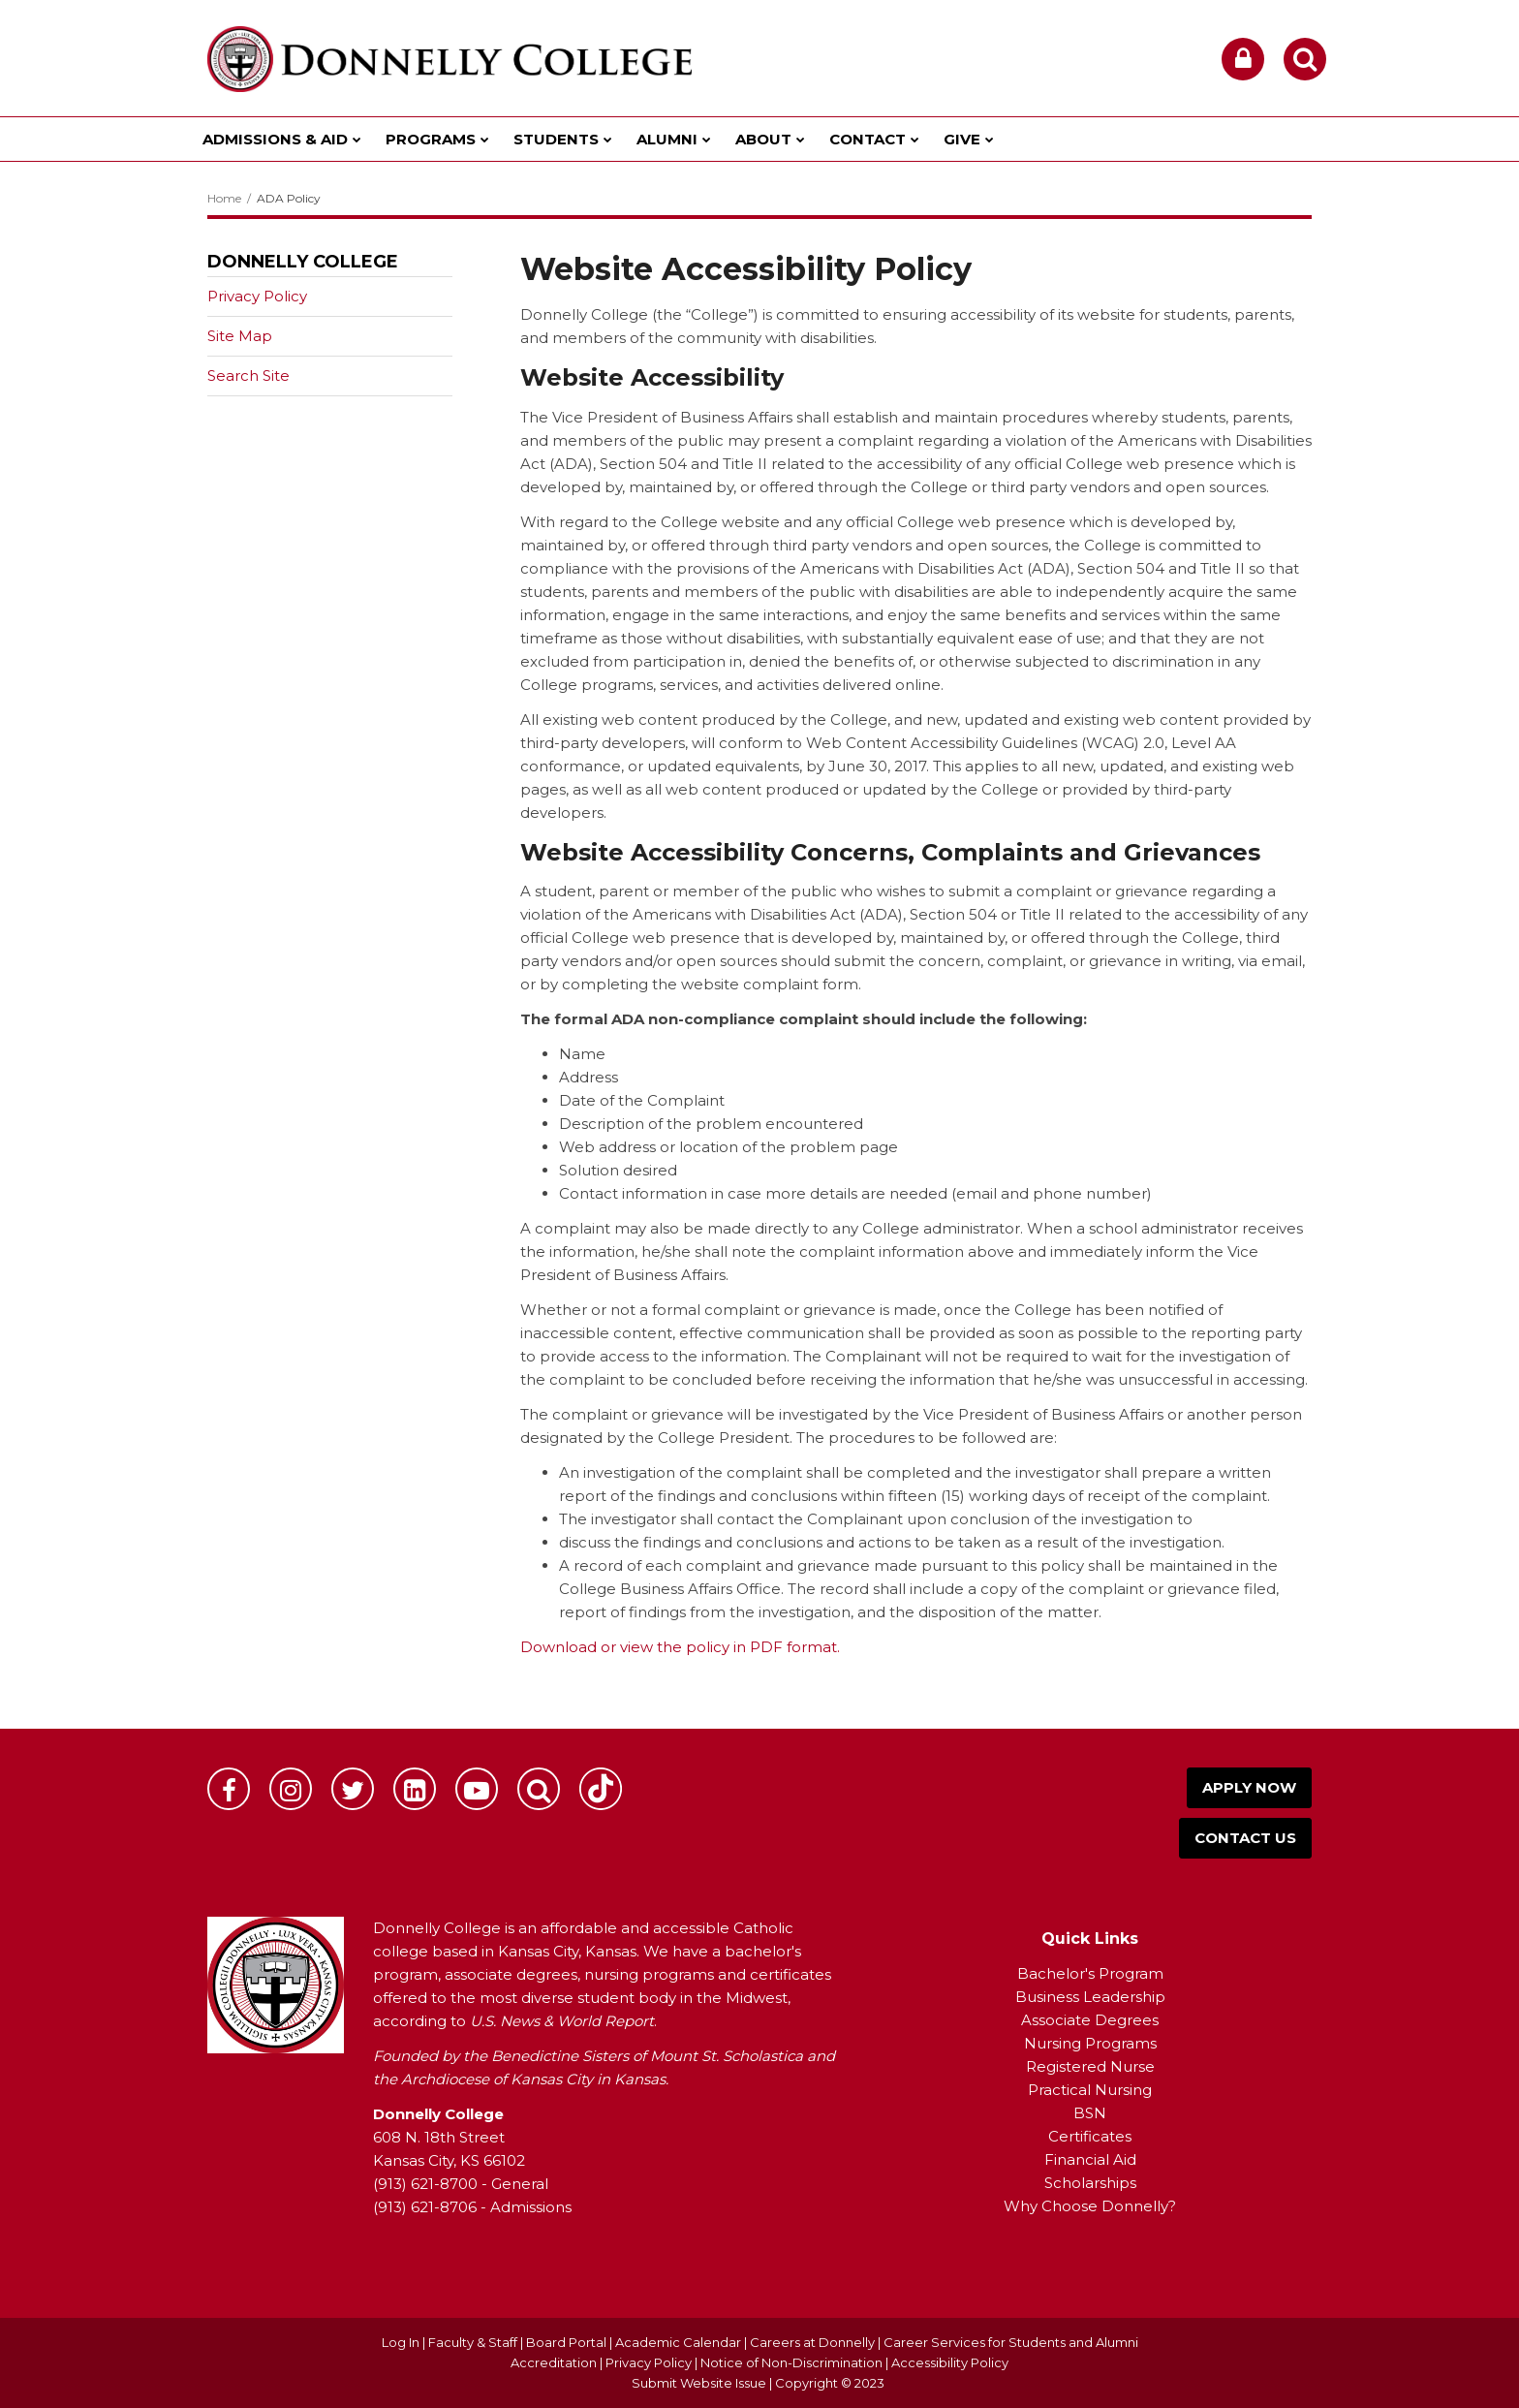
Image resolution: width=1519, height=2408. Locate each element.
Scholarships (1090, 2182)
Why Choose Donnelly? (1090, 2206)
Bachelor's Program (1090, 1973)
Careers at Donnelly (812, 2342)
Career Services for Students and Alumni (1011, 2342)
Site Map (239, 336)
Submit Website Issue (699, 2383)
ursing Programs (1097, 2043)
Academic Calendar (678, 2342)
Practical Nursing (1090, 2089)
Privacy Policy (257, 296)
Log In (400, 2342)
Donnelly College (302, 261)
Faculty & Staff (472, 2342)
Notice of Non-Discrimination (792, 2362)
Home (224, 198)
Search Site (248, 375)
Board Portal (566, 2342)
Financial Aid (1090, 2159)
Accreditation (555, 2362)
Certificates (1090, 2136)
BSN (1089, 2113)
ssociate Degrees (1095, 2020)
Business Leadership (1090, 1996)
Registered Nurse (1090, 2066)
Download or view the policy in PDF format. (680, 1647)
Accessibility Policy (949, 2362)
